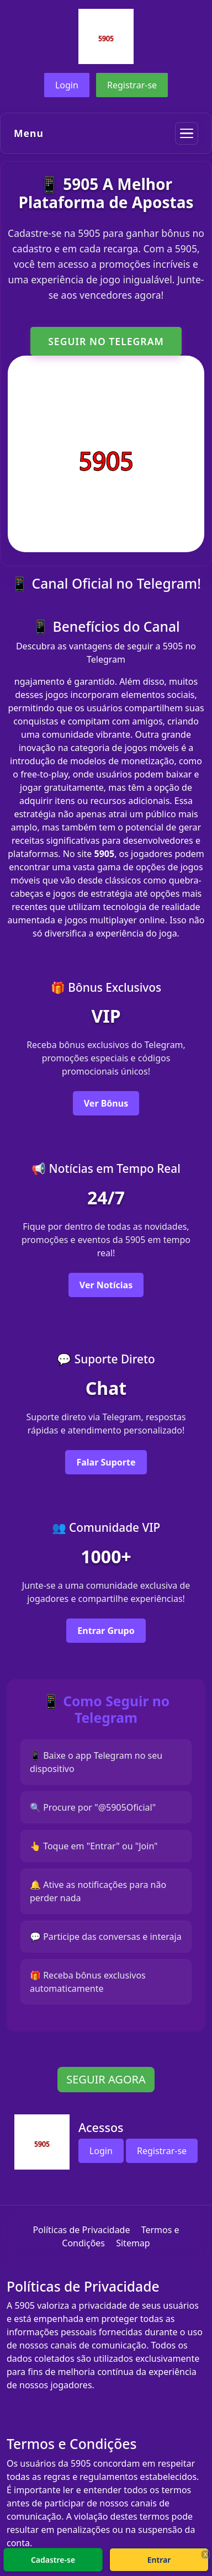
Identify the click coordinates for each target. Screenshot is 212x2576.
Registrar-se (132, 85)
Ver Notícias (106, 1285)
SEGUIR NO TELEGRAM (106, 341)
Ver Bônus (106, 1103)
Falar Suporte (105, 1462)
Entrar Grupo (105, 1631)
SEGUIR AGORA (105, 2079)
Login (66, 85)
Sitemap (133, 2243)
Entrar (159, 2559)
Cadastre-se (53, 2559)
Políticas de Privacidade (81, 2230)
